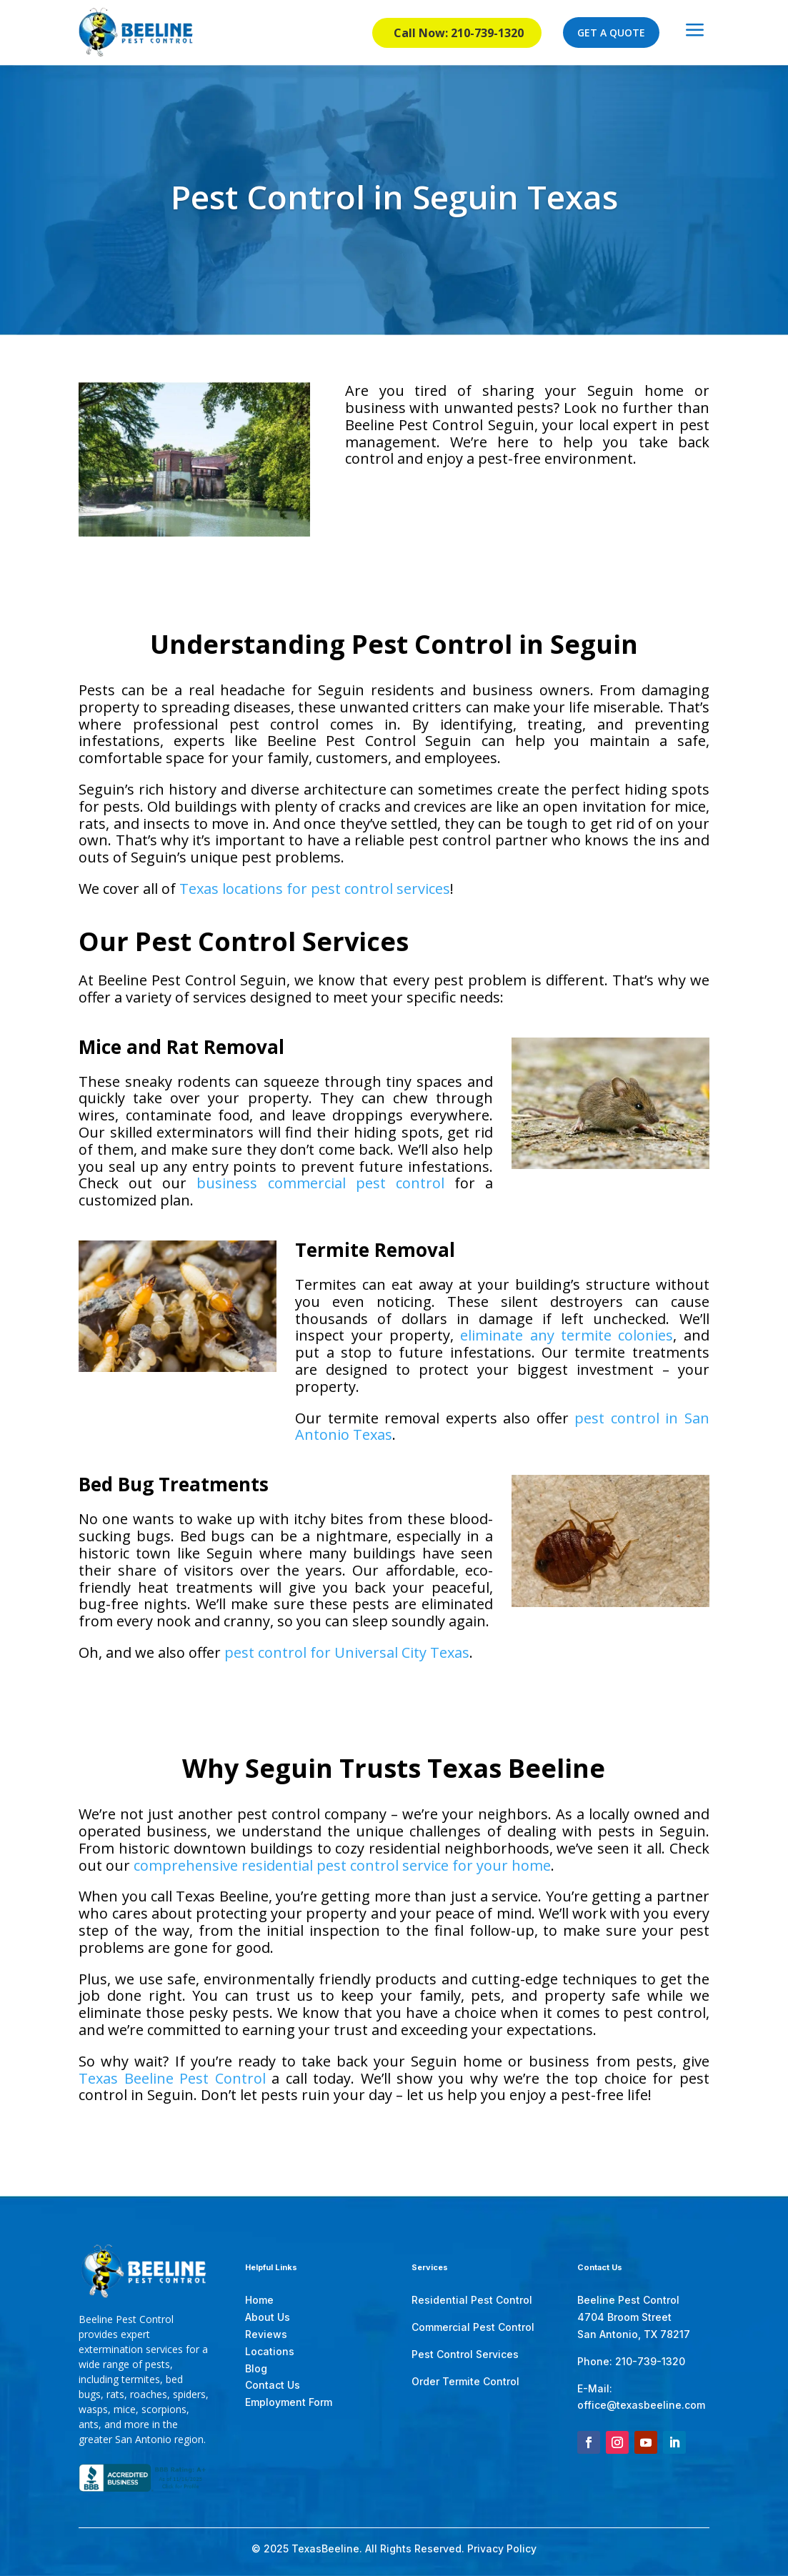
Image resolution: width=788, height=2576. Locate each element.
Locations (269, 2351)
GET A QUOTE (611, 32)
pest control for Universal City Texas (346, 1652)
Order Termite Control (465, 2381)
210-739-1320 (650, 2361)
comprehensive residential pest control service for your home (342, 1865)
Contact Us (272, 2385)
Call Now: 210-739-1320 (459, 33)
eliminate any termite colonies (566, 1335)
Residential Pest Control (472, 2300)
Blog (256, 2368)
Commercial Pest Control (473, 2327)
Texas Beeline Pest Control (172, 2078)
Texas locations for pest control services (314, 888)
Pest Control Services (465, 2354)
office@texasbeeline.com (641, 2405)
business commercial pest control (320, 1183)
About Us (267, 2317)
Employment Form (288, 2402)
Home (259, 2300)
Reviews (266, 2334)
